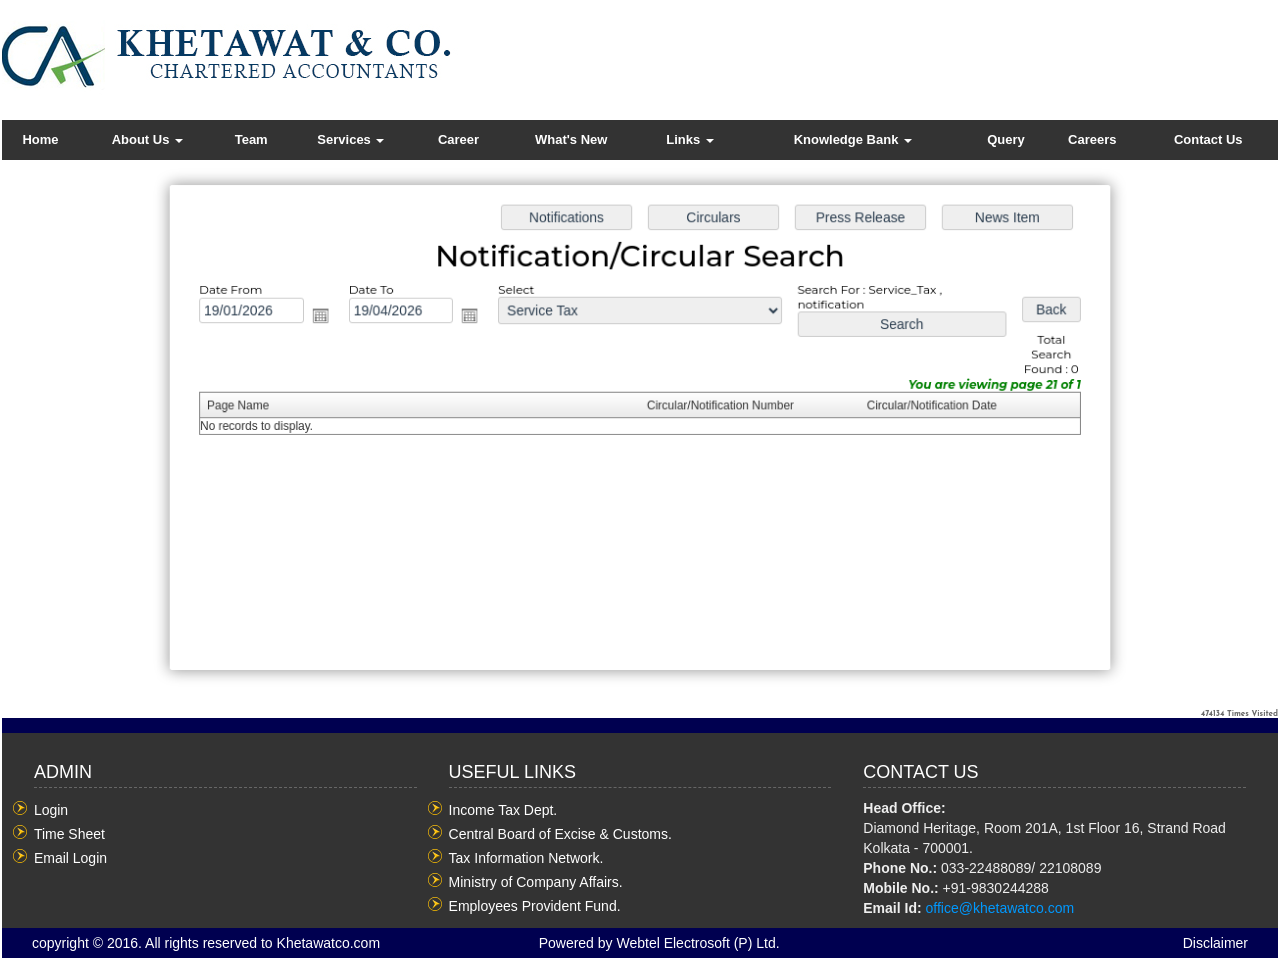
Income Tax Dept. (503, 810)
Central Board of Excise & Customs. (560, 834)
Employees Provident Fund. (535, 906)
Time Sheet (69, 834)
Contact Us (1208, 139)
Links (690, 139)
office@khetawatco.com (1000, 908)
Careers (1092, 139)
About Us (147, 139)
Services (350, 139)
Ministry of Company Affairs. (536, 882)
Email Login (70, 858)
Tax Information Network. (526, 858)
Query (1006, 139)
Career (458, 139)
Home (40, 139)
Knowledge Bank (853, 139)
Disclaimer (1215, 943)
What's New (571, 139)
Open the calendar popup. (349, 326)
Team (251, 139)
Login (51, 810)
